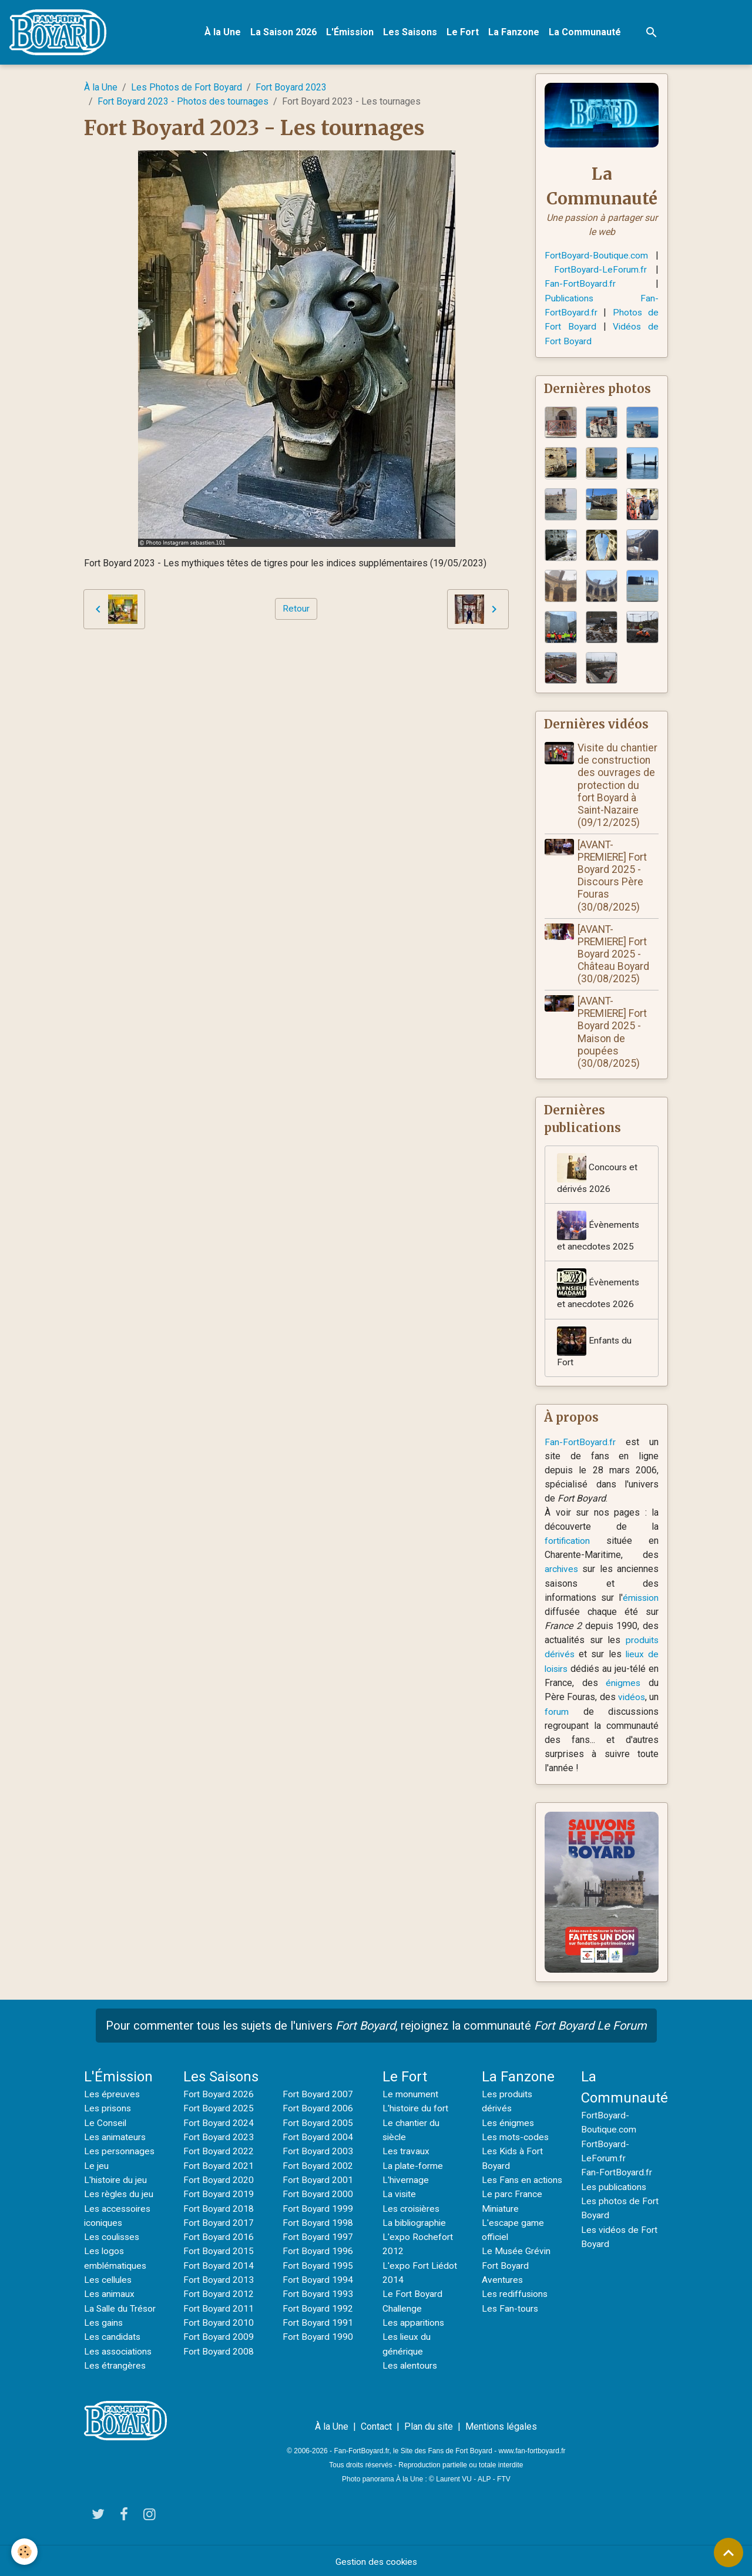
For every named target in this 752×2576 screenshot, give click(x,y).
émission (639, 1600)
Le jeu (96, 2165)
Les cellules (109, 2278)
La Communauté (586, 32)
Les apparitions (414, 2320)
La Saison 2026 (284, 32)
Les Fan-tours (510, 2320)
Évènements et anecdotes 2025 (598, 1233)
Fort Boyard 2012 (218, 2292)
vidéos (643, 1698)
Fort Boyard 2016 (218, 2236)
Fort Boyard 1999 (318, 2208)
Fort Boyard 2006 (318, 2109)
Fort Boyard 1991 (318, 2320)
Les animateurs (115, 2137)
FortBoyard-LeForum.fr (600, 270)
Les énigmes (509, 2123)
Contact (376, 2424)
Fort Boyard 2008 (218, 2349)
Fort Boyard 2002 (318, 2165)
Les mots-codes (516, 2137)
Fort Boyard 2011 (218, 2306)
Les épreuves (112, 2095)
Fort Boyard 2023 (291, 88)
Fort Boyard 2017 (218, 2222)
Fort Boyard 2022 (218, 2151)
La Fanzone (514, 32)
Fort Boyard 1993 (318, 2292)
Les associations (119, 2349)
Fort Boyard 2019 (218, 2193)
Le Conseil (106, 2123)
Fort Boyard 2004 (318, 2137)
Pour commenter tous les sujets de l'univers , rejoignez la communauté (376, 2027)
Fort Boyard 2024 (218, 2123)
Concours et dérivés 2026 (597, 1174)
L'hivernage (405, 2179)
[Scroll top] (728, 2552)
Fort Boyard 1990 (318, 2334)
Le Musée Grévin (517, 2264)
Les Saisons (411, 32)
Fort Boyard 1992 (318, 2306)
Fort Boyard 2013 (218, 2278)
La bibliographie (415, 2222)
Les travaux (406, 2151)
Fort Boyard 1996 (318, 2250)
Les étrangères (115, 2363)
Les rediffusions (516, 2306)
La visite (400, 2193)
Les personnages (120, 2151)
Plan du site (428, 2424)
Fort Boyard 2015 (218, 2250)
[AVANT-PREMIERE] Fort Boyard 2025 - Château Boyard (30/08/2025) (614, 954)
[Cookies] (25, 2551)
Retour (296, 609)
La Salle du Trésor (121, 2306)
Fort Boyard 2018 (218, 2208)
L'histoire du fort (416, 2109)
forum (572, 1712)
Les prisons (108, 2109)
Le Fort (464, 32)
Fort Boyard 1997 (318, 2236)
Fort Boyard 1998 (318, 2222)
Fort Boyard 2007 (318, 2095)
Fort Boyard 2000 (318, 2193)
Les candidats (113, 2334)
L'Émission (351, 32)
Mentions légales (501, 2424)
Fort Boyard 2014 (218, 2264)
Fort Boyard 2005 (318, 2123)
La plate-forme (413, 2165)
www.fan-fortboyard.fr (532, 2448)
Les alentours (410, 2363)
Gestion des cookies (376, 2559)
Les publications (615, 2186)
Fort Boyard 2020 (218, 2179)
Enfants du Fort (594, 1349)
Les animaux (110, 2292)
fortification (568, 1543)
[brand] (61, 32)
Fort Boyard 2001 (318, 2179)
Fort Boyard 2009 (218, 2334)
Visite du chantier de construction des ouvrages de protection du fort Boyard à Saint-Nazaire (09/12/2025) (619, 786)
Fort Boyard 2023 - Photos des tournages (183, 102)
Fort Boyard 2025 (218, 2109)
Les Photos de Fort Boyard (186, 88)
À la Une (224, 32)
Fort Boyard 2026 (218, 2095)
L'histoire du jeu (116, 2179)
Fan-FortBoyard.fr (580, 284)
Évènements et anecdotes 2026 (598, 1291)
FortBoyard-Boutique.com (597, 255)
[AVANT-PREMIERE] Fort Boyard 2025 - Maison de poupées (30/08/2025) (613, 1033)
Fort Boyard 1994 (318, 2278)
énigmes (628, 1684)
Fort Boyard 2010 (218, 2320)
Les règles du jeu (119, 2193)
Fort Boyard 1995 (318, 2264)
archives (562, 1571)
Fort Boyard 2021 (218, 2165)
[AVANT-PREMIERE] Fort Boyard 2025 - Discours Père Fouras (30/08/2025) (613, 876)
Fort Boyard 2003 (318, 2151)
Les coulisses (113, 2236)
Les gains (104, 2320)
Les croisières (412, 2208)
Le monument (410, 2095)
